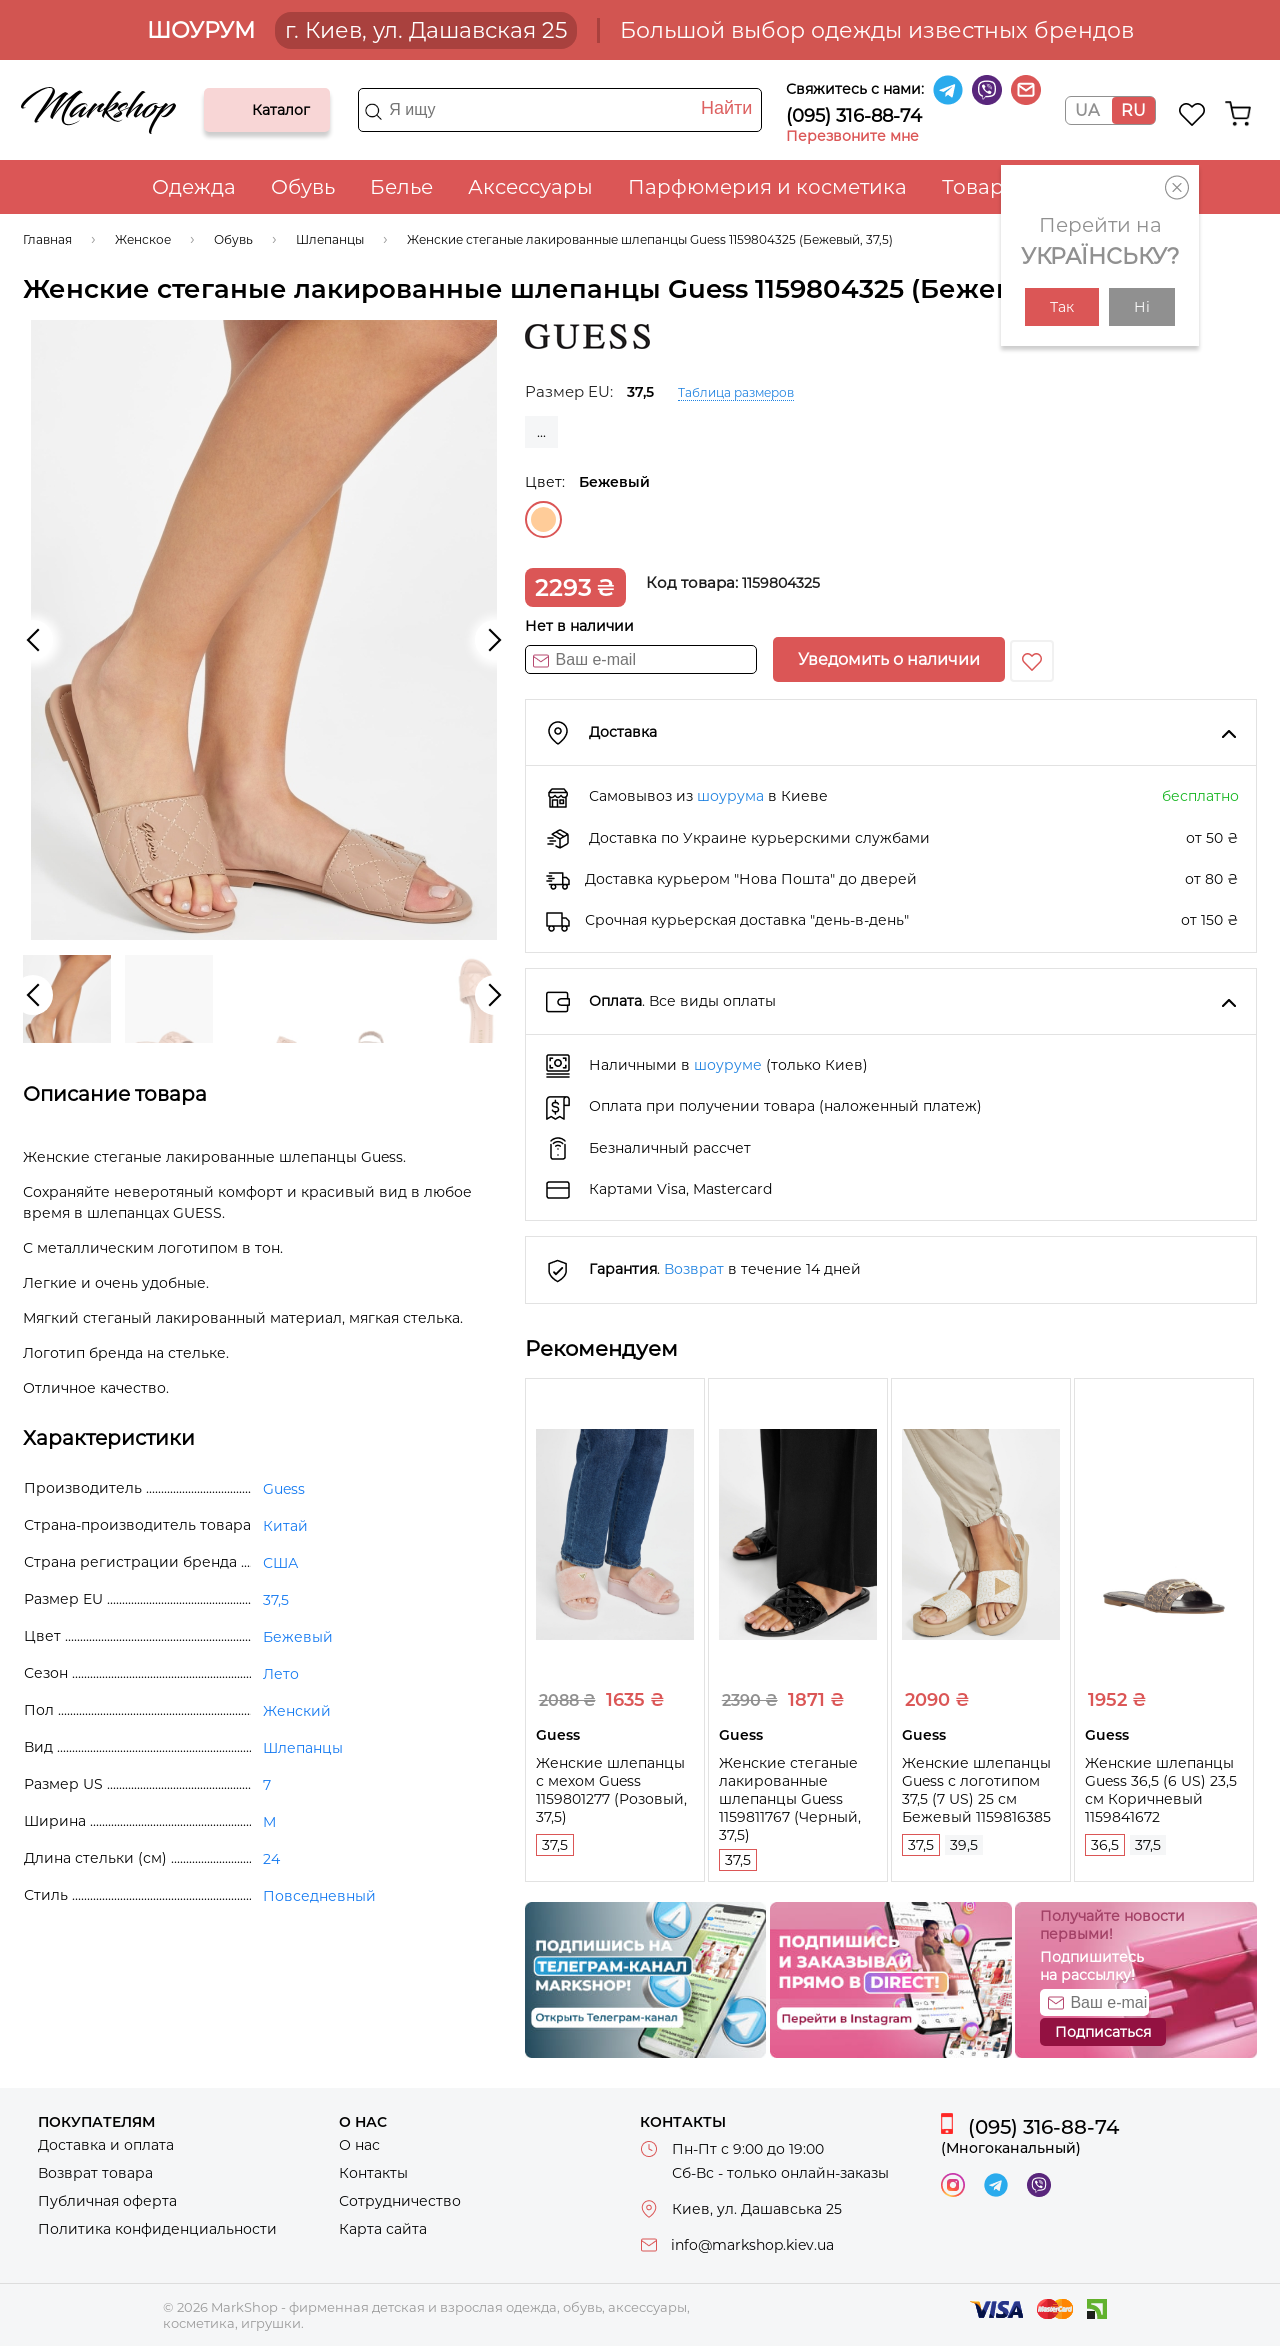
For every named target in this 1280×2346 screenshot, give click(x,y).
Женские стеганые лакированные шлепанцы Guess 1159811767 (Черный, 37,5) (790, 1799)
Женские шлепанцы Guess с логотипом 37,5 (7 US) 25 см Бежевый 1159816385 (976, 1790)
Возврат (694, 1269)
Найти (726, 108)
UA (1087, 110)
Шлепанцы (303, 1748)
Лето (281, 1674)
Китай (285, 1526)
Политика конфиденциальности (157, 2229)
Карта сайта (383, 2229)
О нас (359, 2145)
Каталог (236, 110)
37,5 (555, 1845)
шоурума (730, 796)
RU (1133, 110)
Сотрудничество (400, 2201)
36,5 (1105, 1845)
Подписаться (1103, 2032)
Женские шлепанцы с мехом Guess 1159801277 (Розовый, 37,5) (611, 1790)
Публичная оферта (107, 2201)
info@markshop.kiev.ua (752, 2245)
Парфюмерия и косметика (767, 187)
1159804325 (781, 583)
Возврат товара (95, 2173)
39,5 (964, 1845)
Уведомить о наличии (889, 659)
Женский (297, 1711)
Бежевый (543, 519)
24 (271, 1859)
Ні (1142, 307)
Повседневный (319, 1896)
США (280, 1563)
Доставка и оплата (106, 2145)
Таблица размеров (736, 392)
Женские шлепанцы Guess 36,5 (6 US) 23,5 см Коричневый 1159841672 (1161, 1790)
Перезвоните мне (852, 136)
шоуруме (728, 1065)
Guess (284, 1489)
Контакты (373, 2173)
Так (1062, 307)
